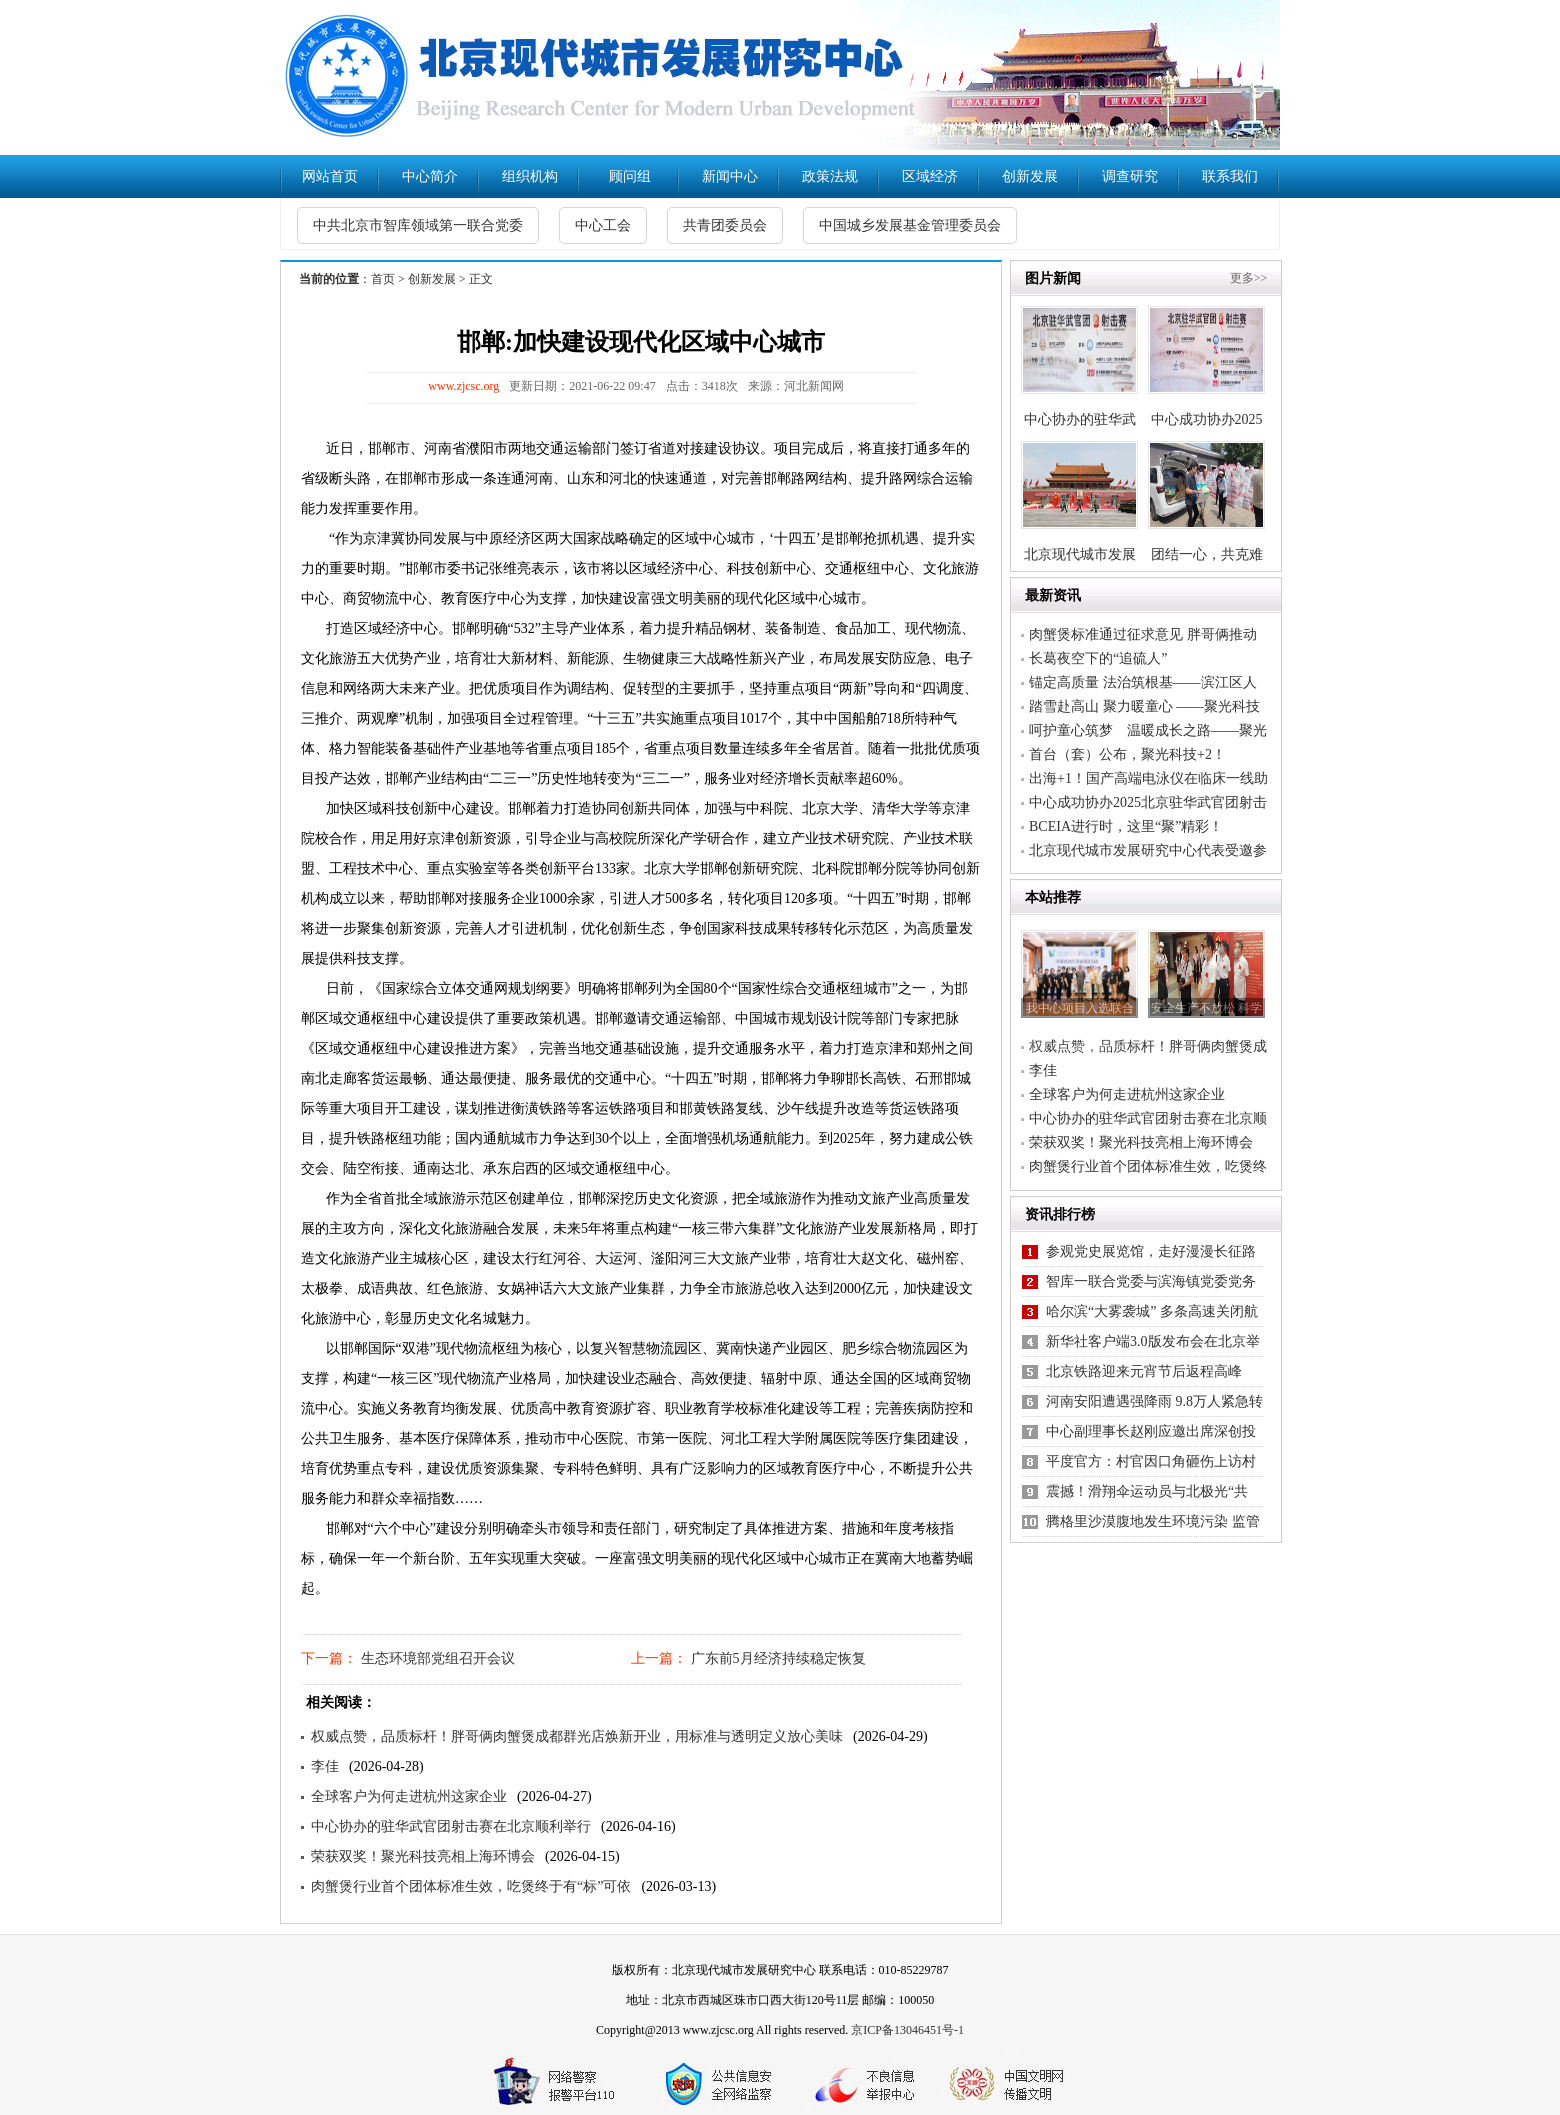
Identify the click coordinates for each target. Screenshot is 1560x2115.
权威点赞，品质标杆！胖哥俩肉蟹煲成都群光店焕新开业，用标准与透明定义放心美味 (577, 1736)
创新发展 (1030, 176)
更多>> (1249, 278)
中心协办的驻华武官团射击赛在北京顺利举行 (451, 1826)
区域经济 (930, 176)
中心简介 (430, 176)
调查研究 (1130, 176)
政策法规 (830, 176)
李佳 (325, 1766)
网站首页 (330, 176)
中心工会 (603, 225)
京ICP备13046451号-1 (907, 2030)
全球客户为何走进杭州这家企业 (409, 1796)
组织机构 (530, 176)
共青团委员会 (725, 225)
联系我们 (1230, 176)
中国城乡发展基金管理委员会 (910, 225)
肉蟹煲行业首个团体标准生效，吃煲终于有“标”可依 (471, 1886)
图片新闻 (1053, 278)
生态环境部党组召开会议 (436, 1658)
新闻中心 (730, 176)
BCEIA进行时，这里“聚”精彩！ (1126, 826)
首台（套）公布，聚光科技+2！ (1127, 754)
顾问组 (630, 176)
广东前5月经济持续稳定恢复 (776, 1658)
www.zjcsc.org (463, 386)
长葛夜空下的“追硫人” (1098, 658)
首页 (383, 279)
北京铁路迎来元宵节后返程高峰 (1144, 1371)
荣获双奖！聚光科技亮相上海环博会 (423, 1856)
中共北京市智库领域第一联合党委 (418, 225)
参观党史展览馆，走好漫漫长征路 (1151, 1251)
